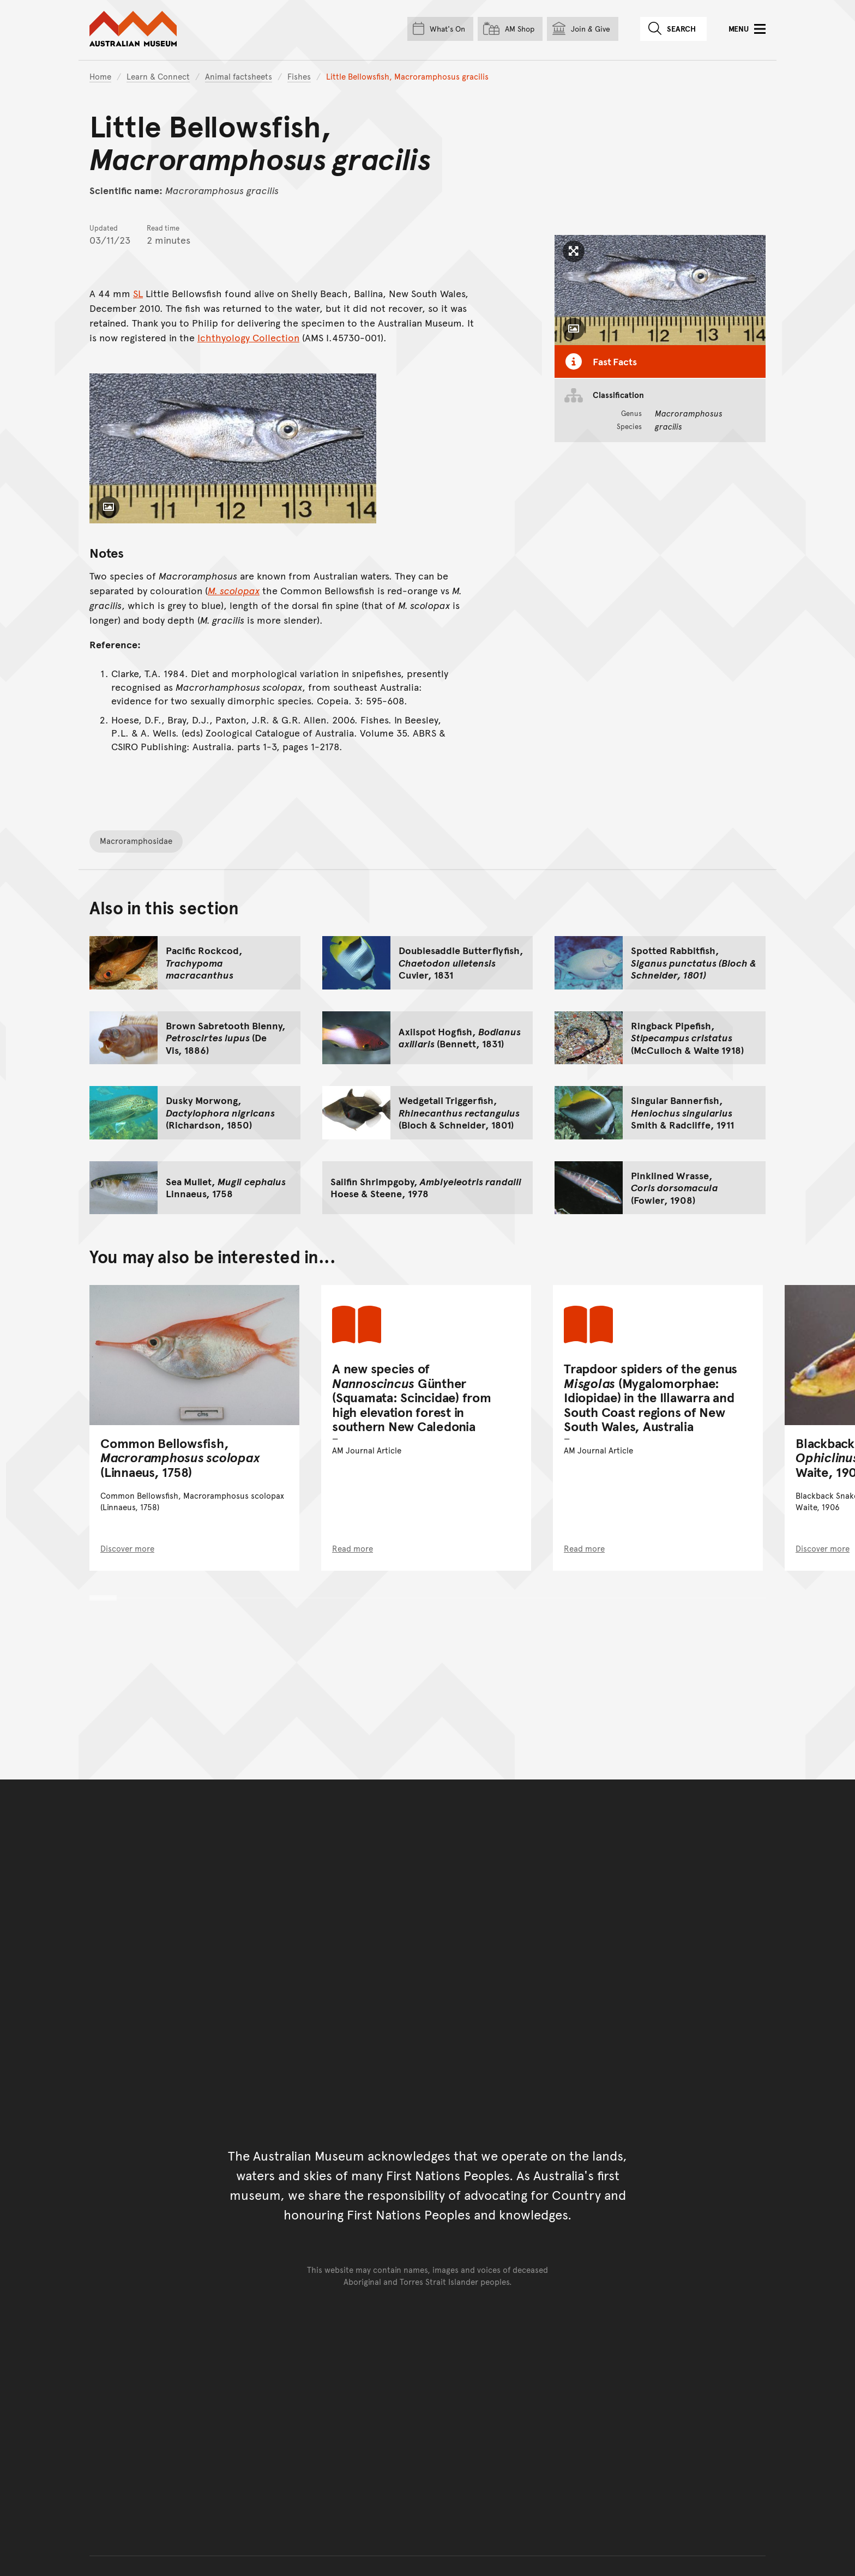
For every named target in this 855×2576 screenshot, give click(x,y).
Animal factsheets (238, 76)
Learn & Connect (158, 76)
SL (138, 293)
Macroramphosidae (136, 840)
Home (100, 76)
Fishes (299, 76)
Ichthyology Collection (248, 337)
